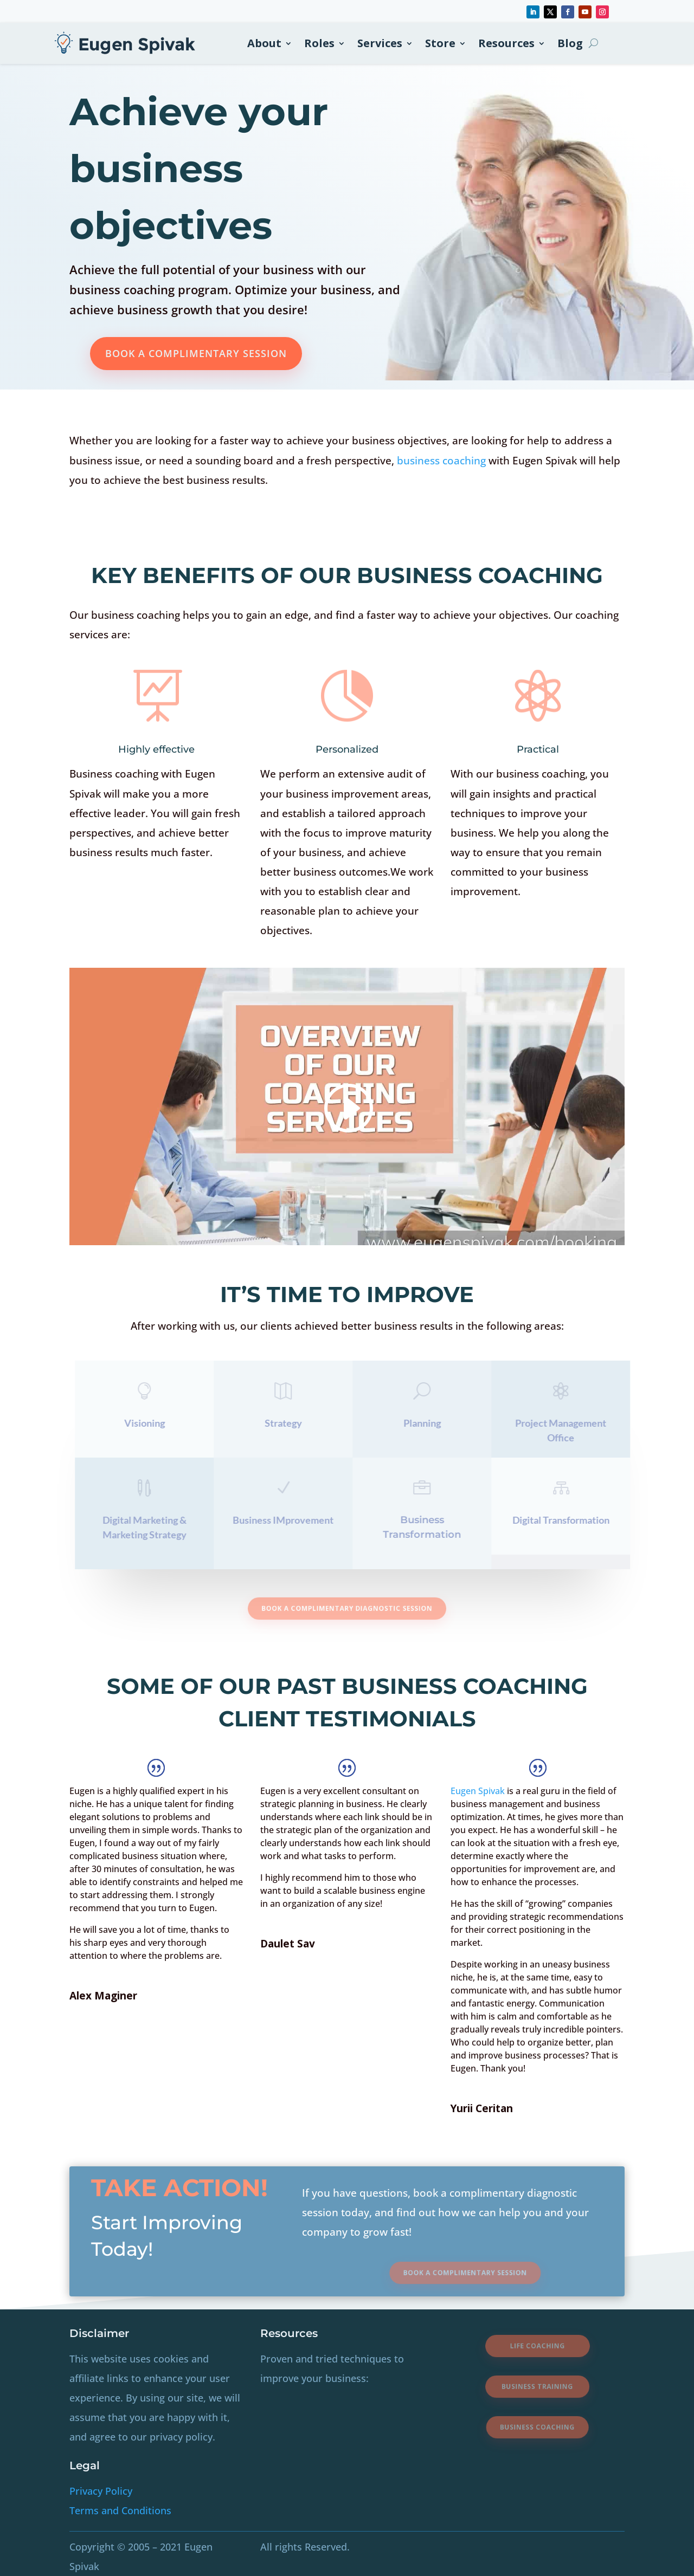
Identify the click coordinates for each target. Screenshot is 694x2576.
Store (440, 43)
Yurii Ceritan (482, 2108)
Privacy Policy (100, 2490)
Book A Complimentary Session (196, 353)
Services (379, 43)
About (264, 43)
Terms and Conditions (120, 2510)
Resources (506, 43)
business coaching (443, 461)
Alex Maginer (103, 1996)
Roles (319, 43)
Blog (570, 43)
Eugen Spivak (478, 1791)
